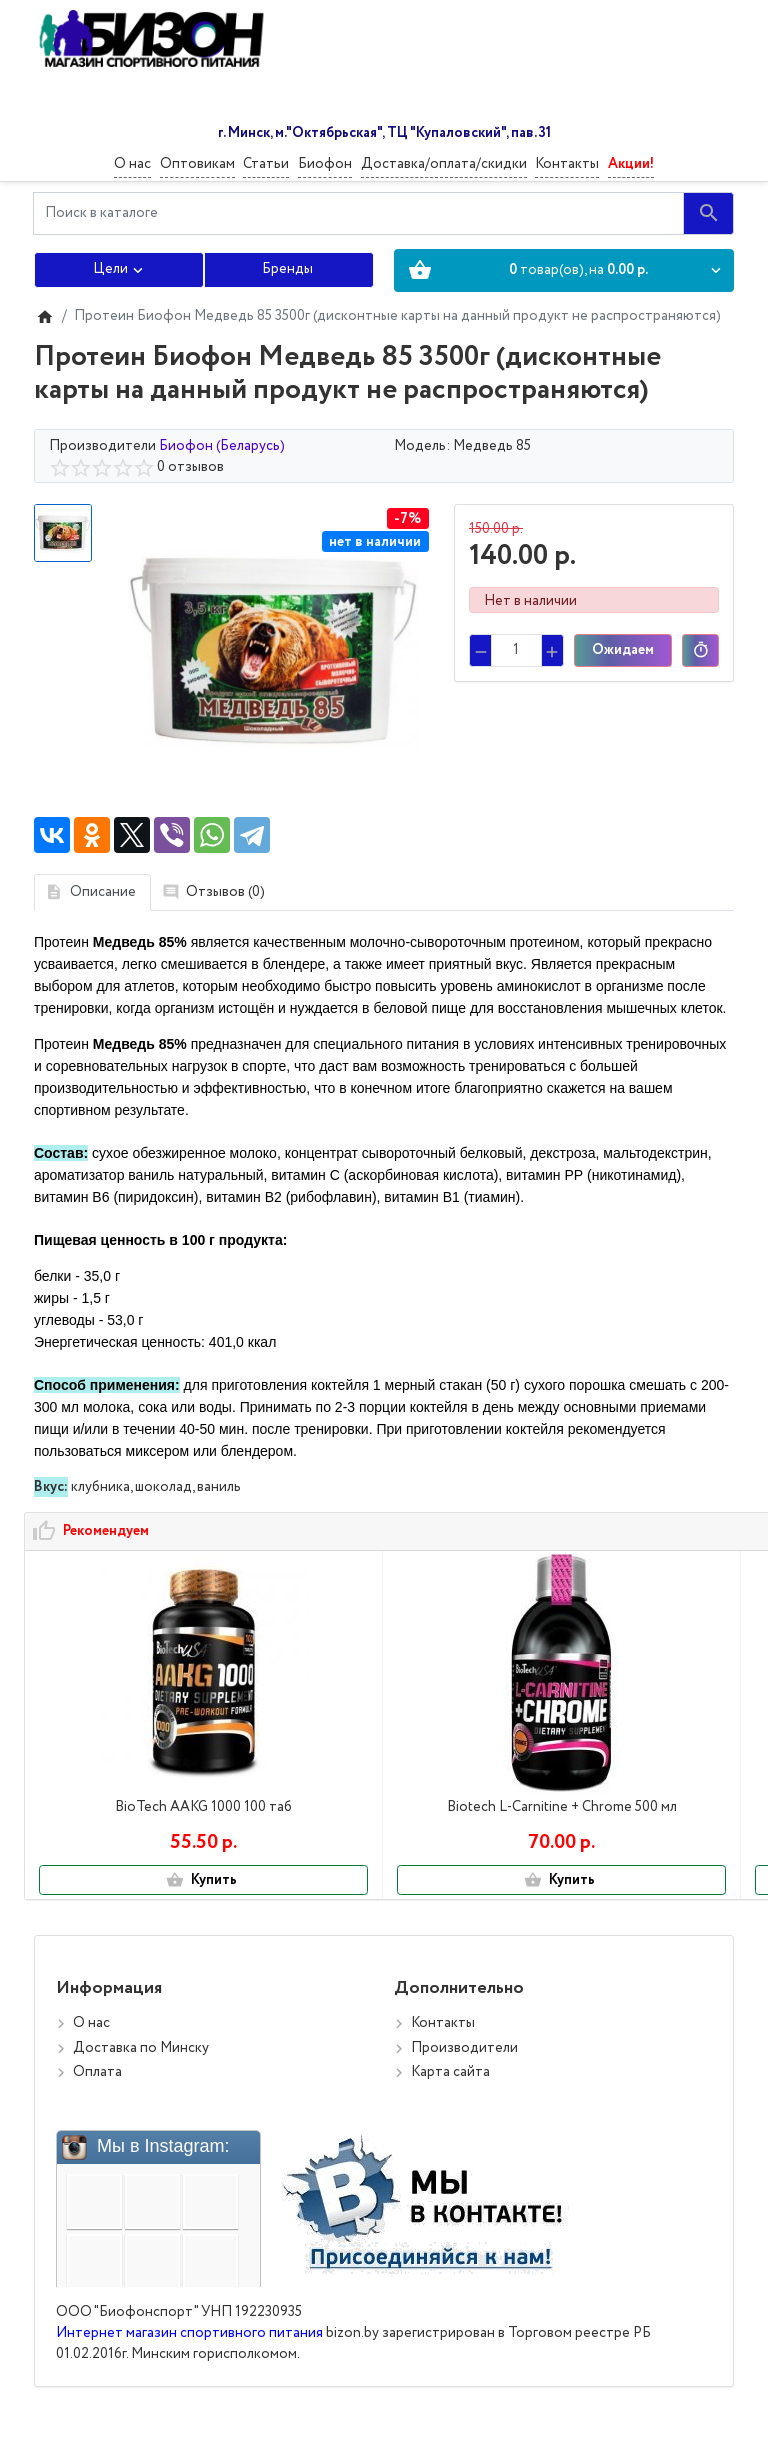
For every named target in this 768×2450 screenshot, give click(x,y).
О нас (132, 164)
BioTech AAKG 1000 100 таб (144, 1807)
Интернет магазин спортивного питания (189, 2354)
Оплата (97, 2093)
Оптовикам (197, 164)
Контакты (567, 164)
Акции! (631, 164)
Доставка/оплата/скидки (444, 164)
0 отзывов (190, 467)
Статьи (266, 164)
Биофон (325, 164)
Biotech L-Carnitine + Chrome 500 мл (383, 1817)
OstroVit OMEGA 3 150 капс (622, 1807)
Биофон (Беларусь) (222, 446)
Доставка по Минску (141, 2069)
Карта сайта (450, 2093)
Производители (464, 2069)
